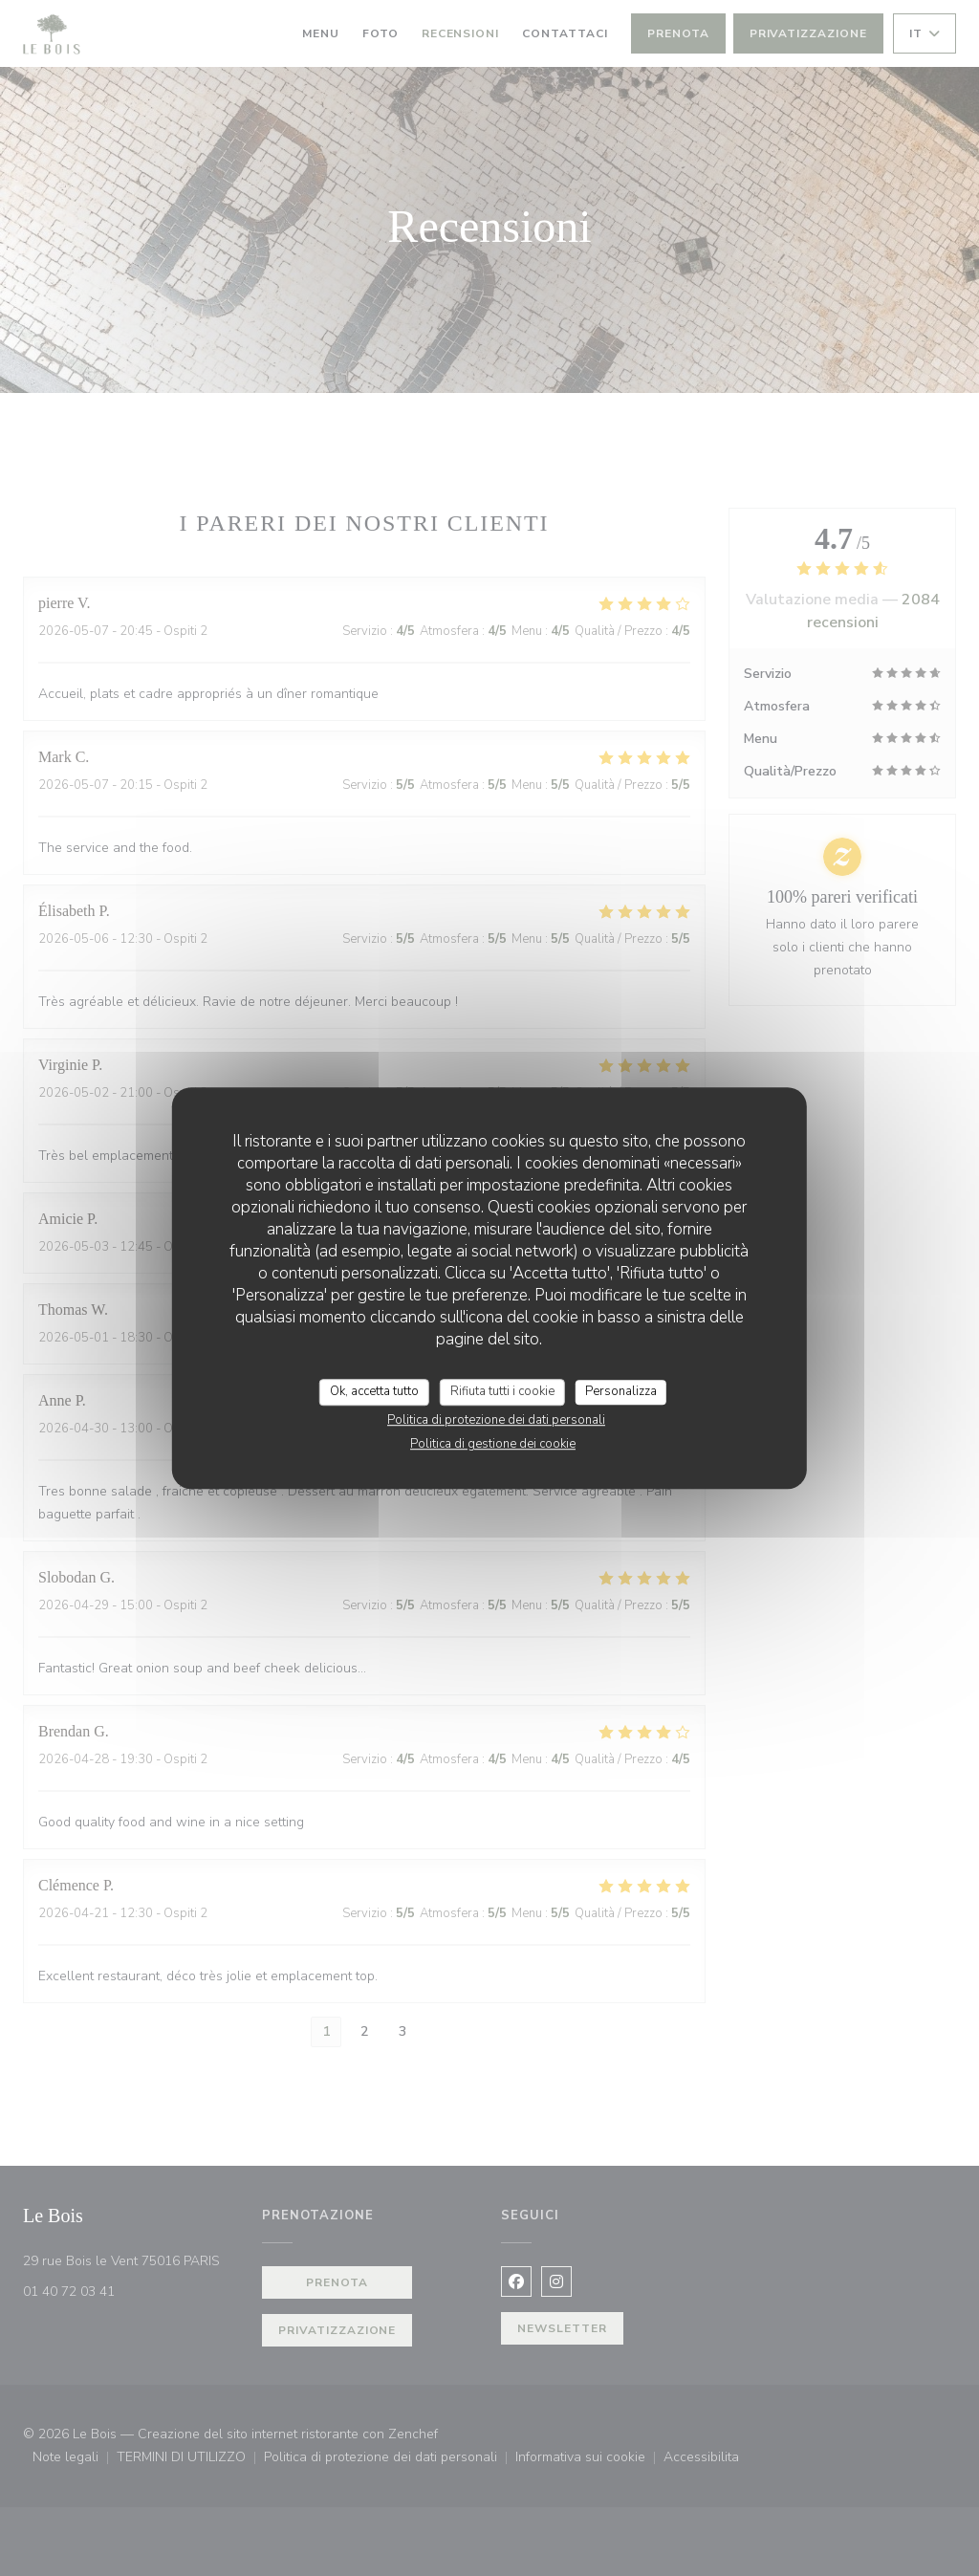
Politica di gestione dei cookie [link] (493, 1443)
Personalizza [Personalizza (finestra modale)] (621, 1391)
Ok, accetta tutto (374, 1391)
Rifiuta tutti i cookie (502, 1391)
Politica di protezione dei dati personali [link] (496, 1420)
